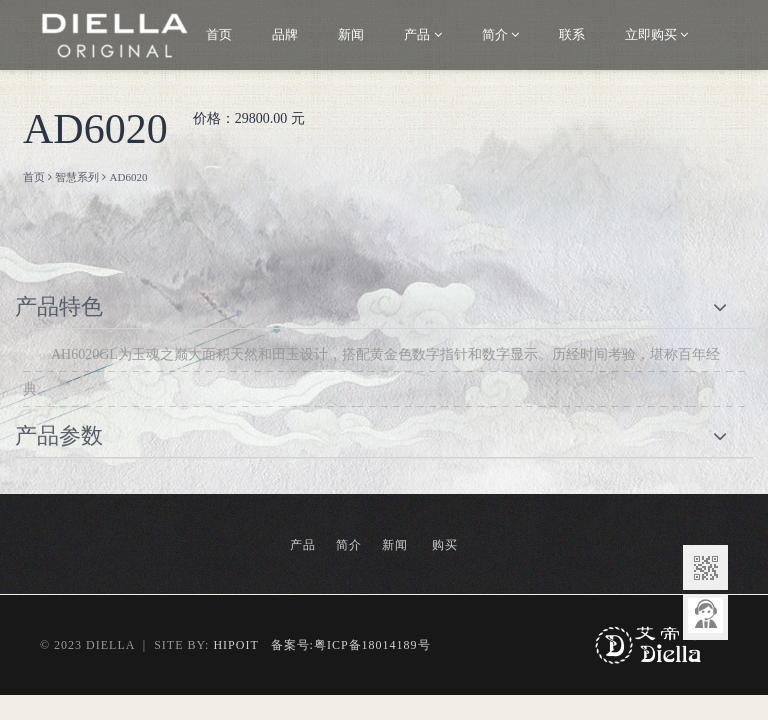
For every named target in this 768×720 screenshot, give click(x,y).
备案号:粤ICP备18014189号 (345, 645)
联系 (572, 34)
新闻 (351, 34)
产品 (422, 34)
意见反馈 (705, 617)
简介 (500, 34)
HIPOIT (235, 645)
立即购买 (656, 34)
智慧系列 (77, 177)
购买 (445, 545)
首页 (219, 34)
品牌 (285, 34)
